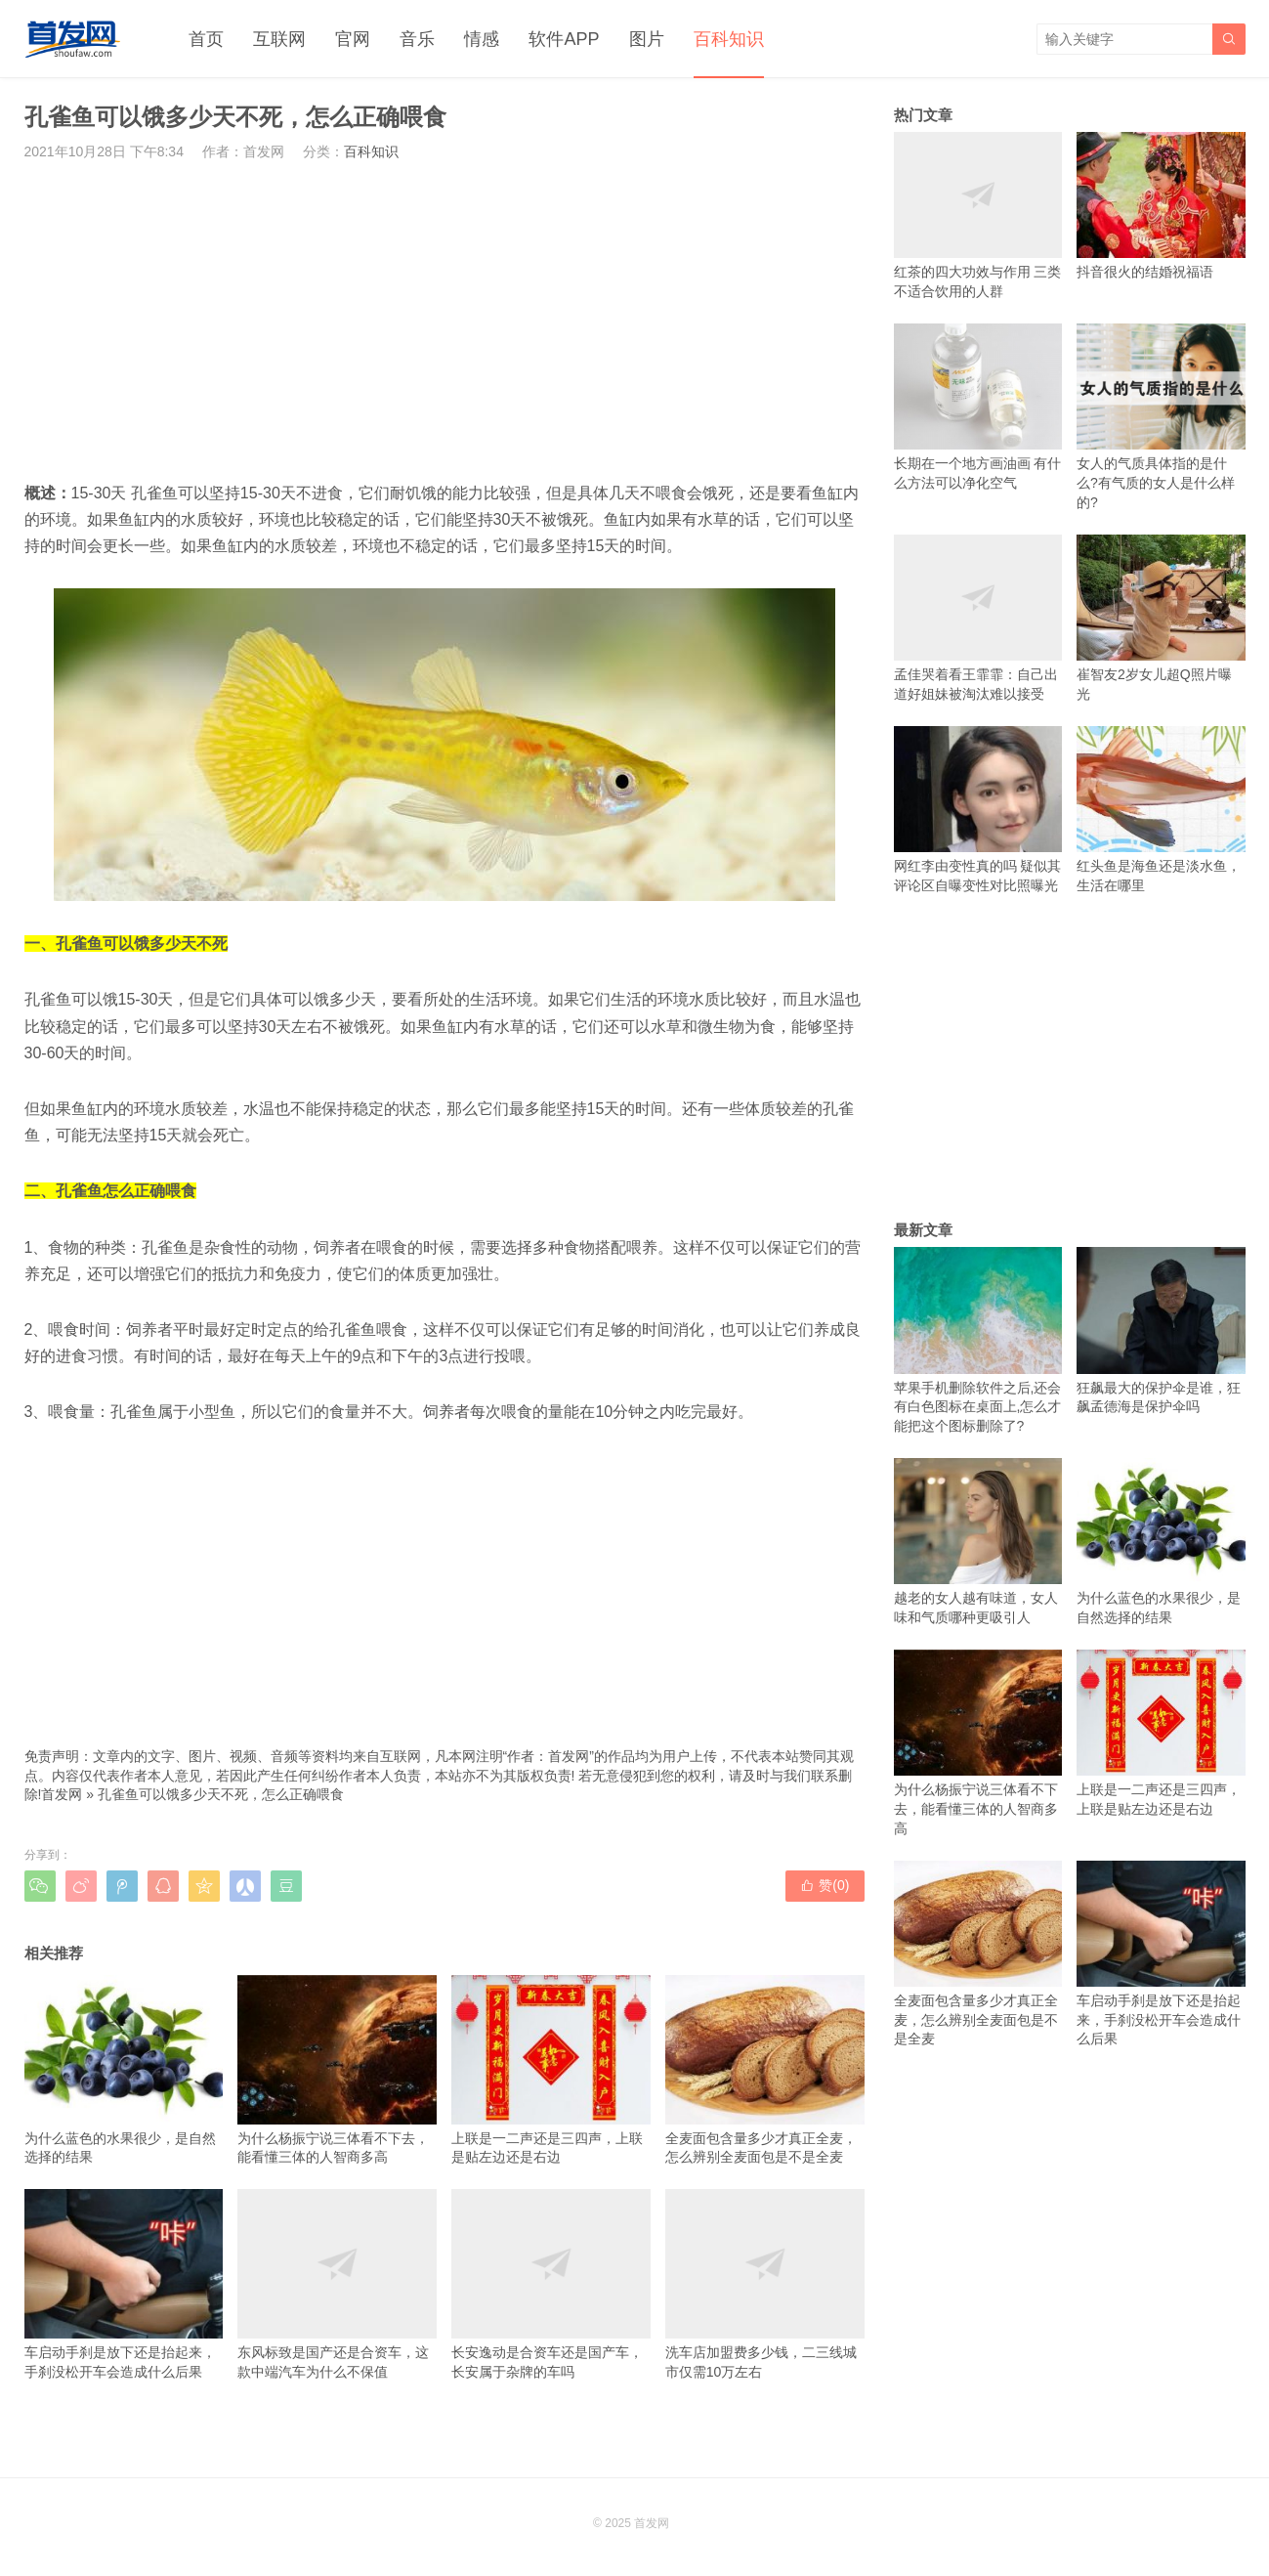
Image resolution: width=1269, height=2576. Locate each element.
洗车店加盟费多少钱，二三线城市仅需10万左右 (765, 2284)
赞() (824, 1885)
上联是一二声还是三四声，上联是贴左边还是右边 (551, 2070)
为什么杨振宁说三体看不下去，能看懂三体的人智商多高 (337, 2070)
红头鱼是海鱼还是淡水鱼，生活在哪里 (1161, 809)
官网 (352, 39)
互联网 (279, 39)
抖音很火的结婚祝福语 (1161, 205)
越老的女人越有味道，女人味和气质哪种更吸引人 (978, 1541)
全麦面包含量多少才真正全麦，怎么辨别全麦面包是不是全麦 (765, 2070)
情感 (481, 39)
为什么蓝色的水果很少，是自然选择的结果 (124, 2070)
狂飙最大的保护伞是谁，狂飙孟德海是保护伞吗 (1161, 1330)
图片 (646, 39)
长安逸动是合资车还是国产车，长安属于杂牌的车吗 (551, 2284)
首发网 (61, 1794)
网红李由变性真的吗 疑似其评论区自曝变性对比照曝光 (978, 809)
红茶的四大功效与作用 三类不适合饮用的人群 (978, 215)
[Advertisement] (444, 320)
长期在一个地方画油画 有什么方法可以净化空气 (978, 407)
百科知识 (729, 39)
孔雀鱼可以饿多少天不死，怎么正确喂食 (221, 1794)
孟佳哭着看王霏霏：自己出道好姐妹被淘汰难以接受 (978, 618)
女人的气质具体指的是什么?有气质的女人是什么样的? (1161, 416)
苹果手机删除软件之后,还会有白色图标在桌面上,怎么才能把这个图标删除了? (978, 1340)
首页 (206, 39)
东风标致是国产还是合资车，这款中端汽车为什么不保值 (337, 2284)
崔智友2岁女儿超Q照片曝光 (1161, 618)
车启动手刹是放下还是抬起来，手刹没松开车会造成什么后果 (124, 2284)
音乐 (417, 39)
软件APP (564, 39)
